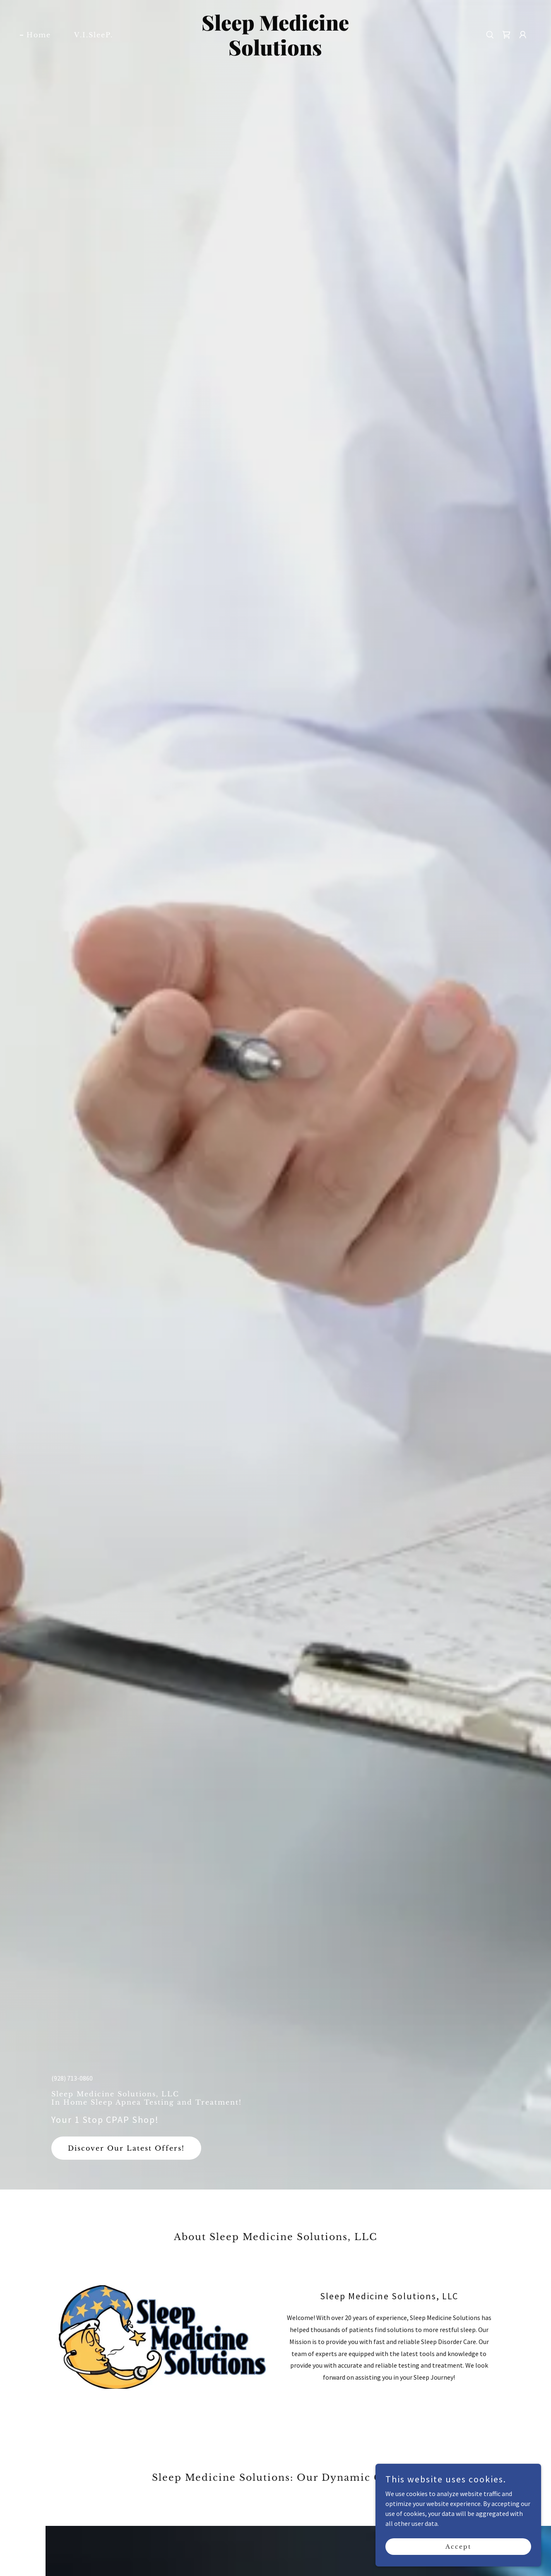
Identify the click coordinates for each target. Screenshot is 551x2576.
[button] (506, 35)
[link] (275, 53)
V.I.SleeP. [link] (93, 35)
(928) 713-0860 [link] (72, 2078)
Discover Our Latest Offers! (126, 2148)
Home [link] (38, 35)
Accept (458, 2546)
